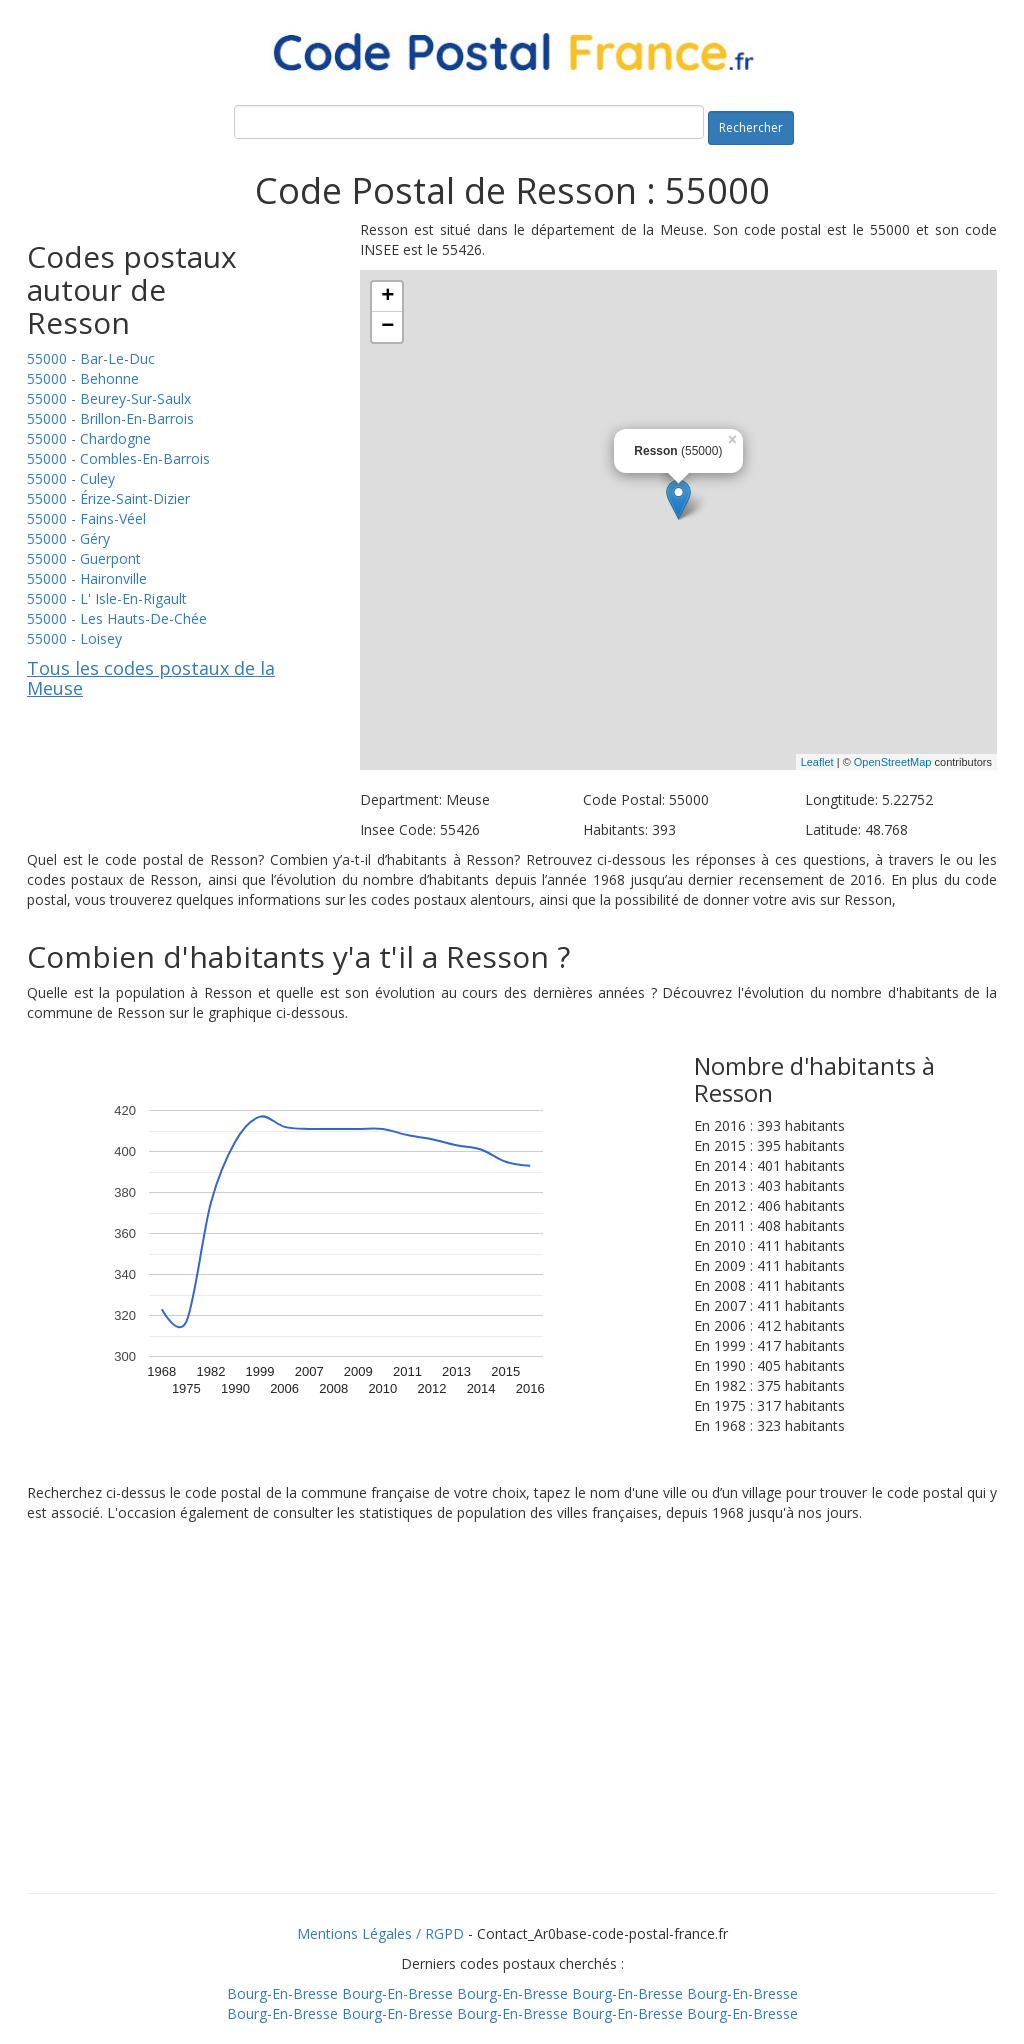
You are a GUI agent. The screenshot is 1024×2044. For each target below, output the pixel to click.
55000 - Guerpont (84, 558)
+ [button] (387, 297)
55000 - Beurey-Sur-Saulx (109, 398)
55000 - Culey (71, 478)
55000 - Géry (68, 538)
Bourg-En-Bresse (282, 1993)
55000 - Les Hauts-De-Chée (117, 618)
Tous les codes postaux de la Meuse (151, 678)
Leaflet (817, 762)
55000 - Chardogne (89, 438)
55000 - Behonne (83, 378)
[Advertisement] (512, 1733)
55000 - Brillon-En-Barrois (110, 418)
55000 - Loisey (74, 638)
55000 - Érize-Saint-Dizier (108, 498)
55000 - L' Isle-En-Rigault (107, 598)
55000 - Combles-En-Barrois (118, 458)
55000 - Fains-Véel (86, 518)
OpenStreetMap (893, 762)
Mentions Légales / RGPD (380, 1933)
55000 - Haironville (87, 578)
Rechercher (751, 127)
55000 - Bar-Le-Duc (91, 358)
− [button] (387, 327)
